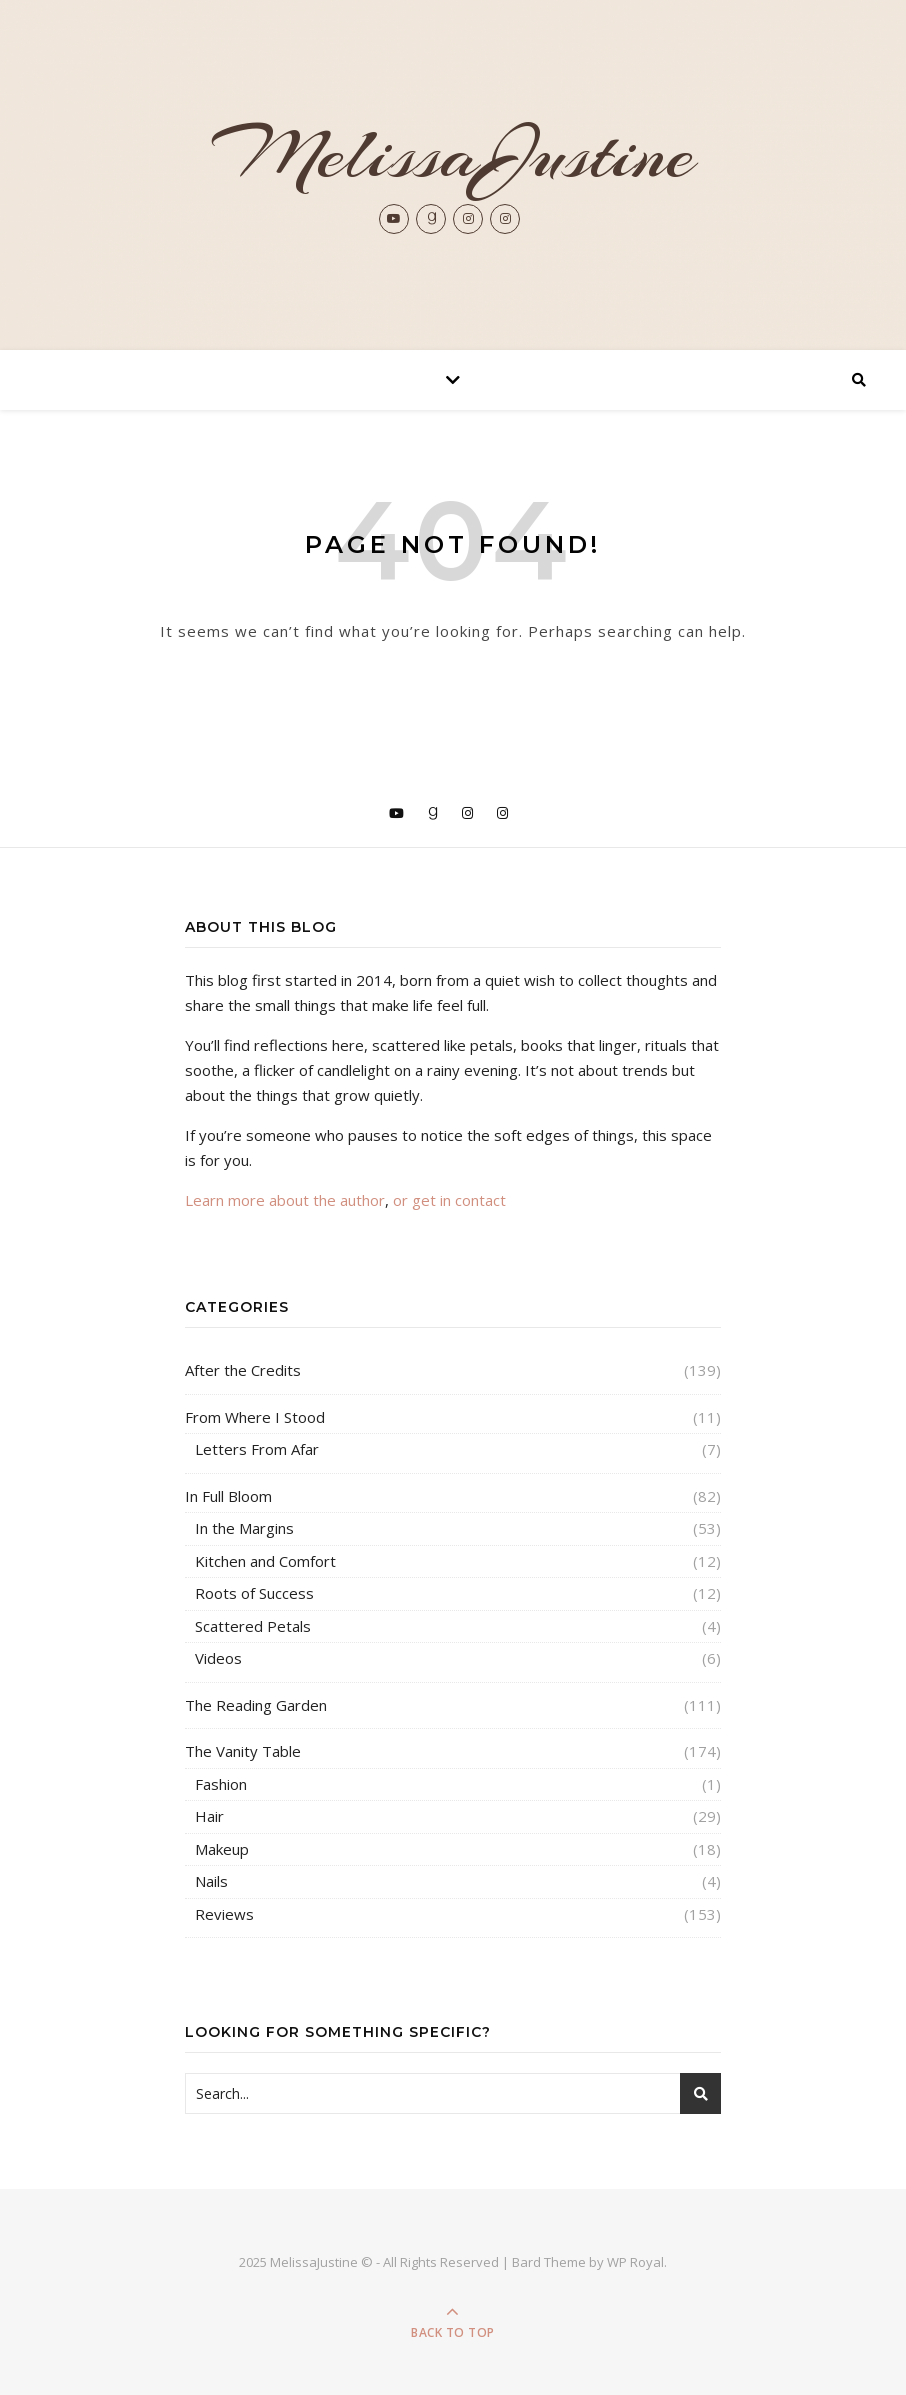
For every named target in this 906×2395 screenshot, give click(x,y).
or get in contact (449, 1200)
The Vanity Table (243, 1751)
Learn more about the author (285, 1200)
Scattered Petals (253, 1626)
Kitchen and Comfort (265, 1561)
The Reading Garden (256, 1705)
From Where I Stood (255, 1417)
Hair (209, 1816)
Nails (211, 1881)
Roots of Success (254, 1593)
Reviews (224, 1914)
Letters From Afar (257, 1449)
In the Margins (244, 1528)
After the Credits (243, 1370)
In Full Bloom (228, 1496)
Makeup (222, 1849)
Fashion (221, 1784)
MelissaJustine (453, 154)
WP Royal (635, 2262)
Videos (218, 1658)
